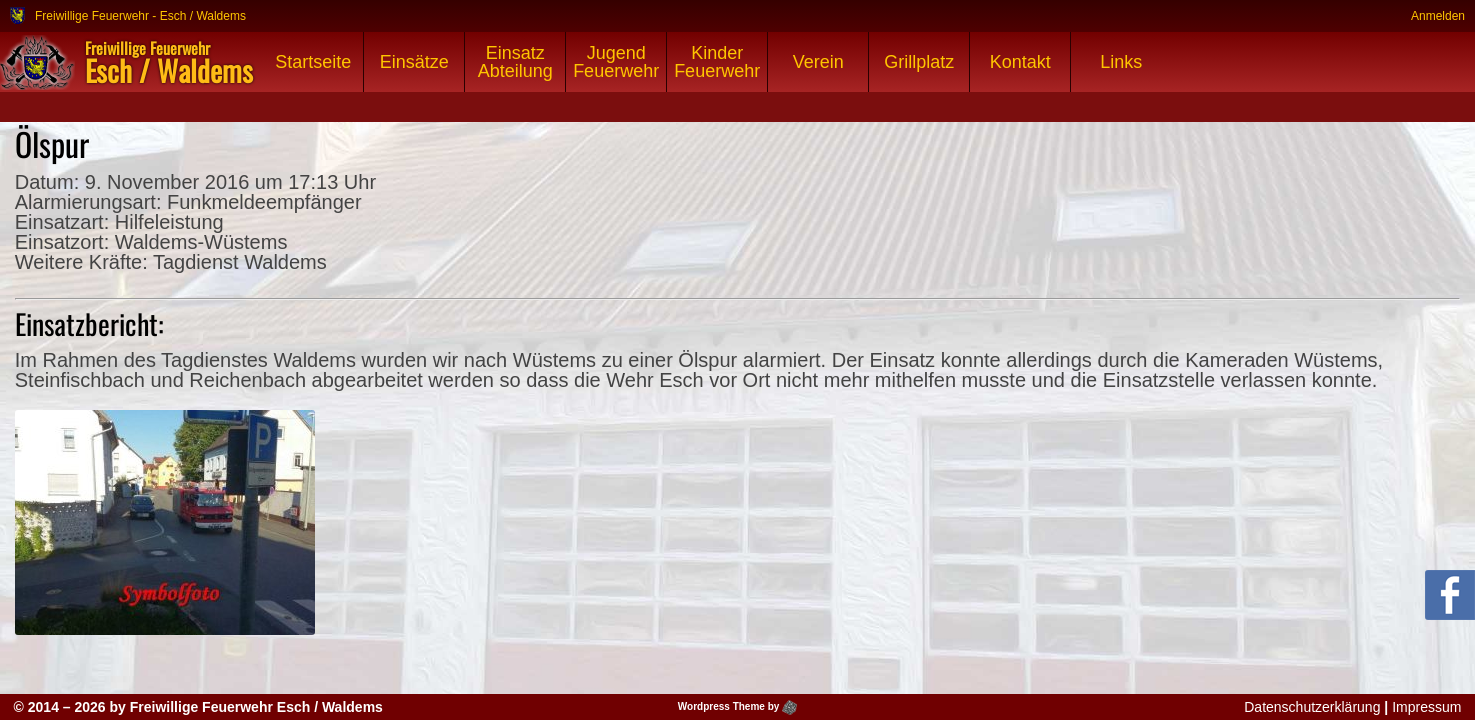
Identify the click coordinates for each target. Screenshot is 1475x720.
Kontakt (1020, 62)
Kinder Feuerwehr (717, 62)
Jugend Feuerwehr (616, 62)
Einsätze (414, 62)
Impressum (1426, 707)
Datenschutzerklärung (1312, 707)
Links (1121, 62)
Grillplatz (919, 62)
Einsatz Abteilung (515, 62)
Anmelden (1438, 15)
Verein (818, 62)
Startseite (313, 62)
